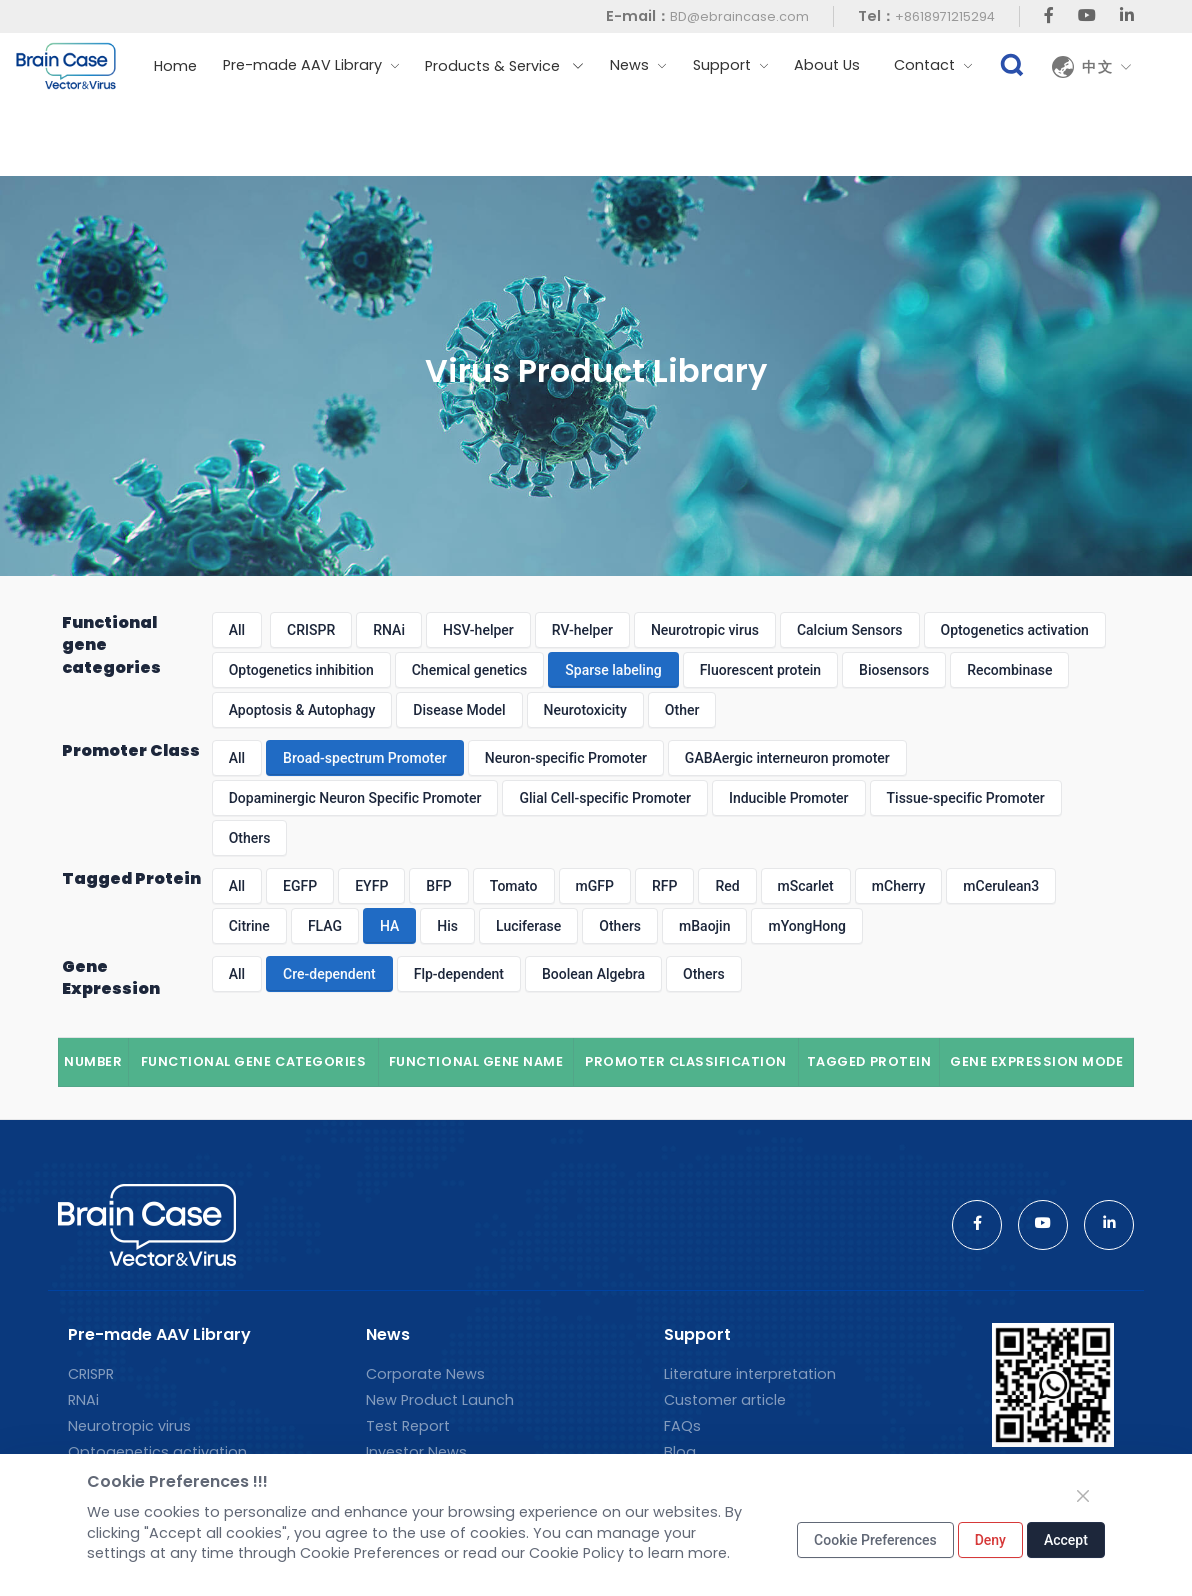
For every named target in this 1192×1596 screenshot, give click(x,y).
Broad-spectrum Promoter (365, 758)
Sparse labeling (613, 670)
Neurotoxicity (585, 710)
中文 (1107, 67)
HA (389, 926)
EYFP (371, 886)
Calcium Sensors (850, 630)
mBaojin (704, 926)
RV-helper (582, 630)
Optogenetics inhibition (301, 670)
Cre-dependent (329, 974)
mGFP (595, 886)
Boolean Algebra (593, 974)
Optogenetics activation (1015, 630)
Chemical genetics (470, 670)
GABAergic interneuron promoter (787, 758)
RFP (664, 886)
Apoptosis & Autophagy (302, 710)
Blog (680, 1452)
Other (682, 710)
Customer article (725, 1400)
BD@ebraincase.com (739, 16)
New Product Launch (440, 1400)
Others (250, 838)
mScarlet (806, 886)
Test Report (408, 1426)
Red (727, 886)
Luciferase (528, 926)
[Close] (1083, 1496)
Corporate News (425, 1374)
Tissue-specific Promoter (966, 798)
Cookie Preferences (875, 1540)
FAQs (682, 1426)
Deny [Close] (990, 1540)
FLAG (325, 926)
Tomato (514, 886)
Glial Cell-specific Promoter (604, 798)
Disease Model (459, 710)
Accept (1066, 1540)
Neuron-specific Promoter (566, 758)
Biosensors (894, 670)
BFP (438, 886)
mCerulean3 (1001, 886)
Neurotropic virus (705, 630)
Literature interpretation (750, 1374)
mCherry (899, 886)
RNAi (389, 630)
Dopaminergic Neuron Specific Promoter (355, 798)
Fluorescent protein (760, 670)
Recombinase (1009, 670)
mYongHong (807, 926)
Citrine (249, 926)
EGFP (300, 886)
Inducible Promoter (789, 798)
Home (175, 66)
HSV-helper (478, 630)
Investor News (416, 1452)
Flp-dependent (459, 974)
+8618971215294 (945, 16)
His (447, 926)
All (237, 630)
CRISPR (311, 630)
